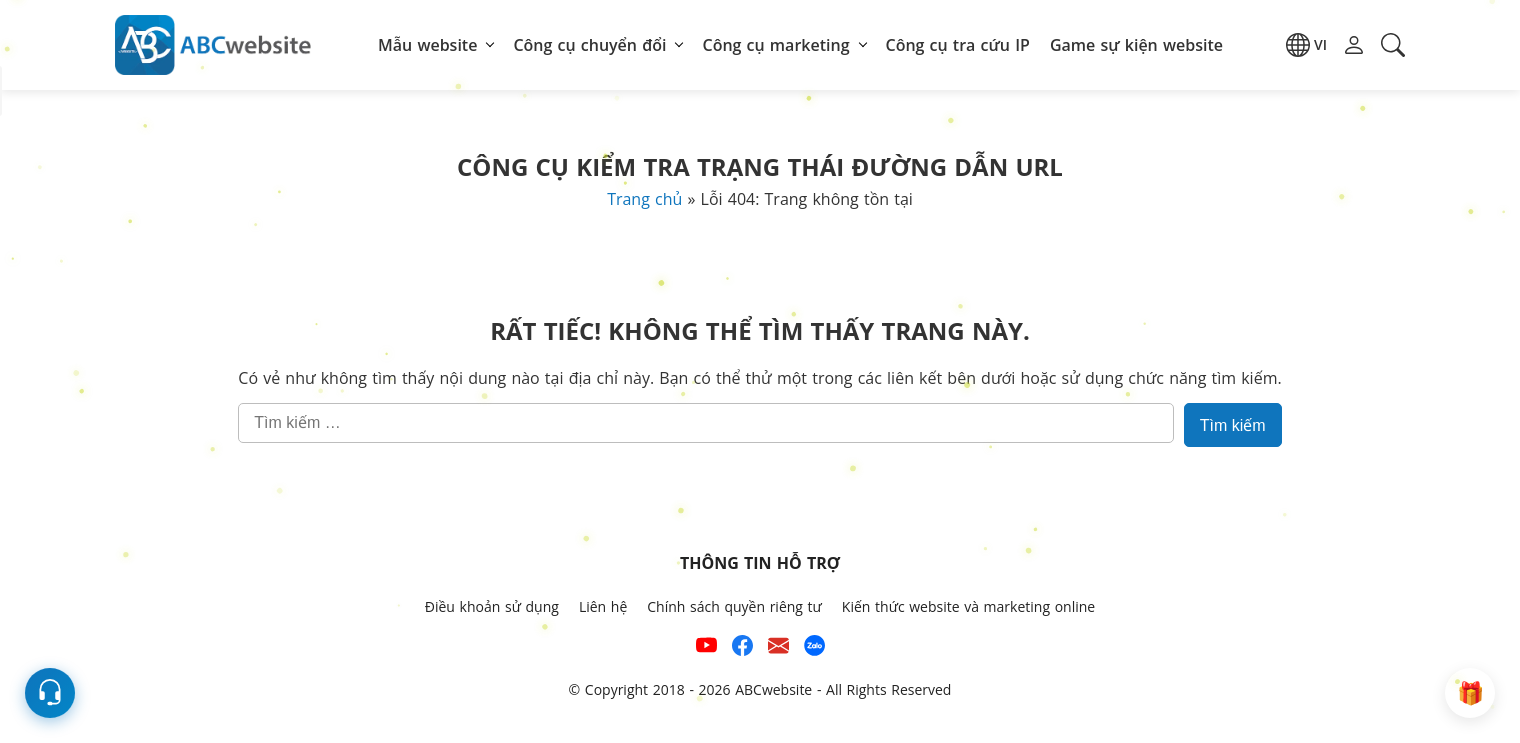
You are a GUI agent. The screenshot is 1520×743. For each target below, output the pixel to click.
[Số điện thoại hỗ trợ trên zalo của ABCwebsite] (814, 648)
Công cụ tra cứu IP (958, 45)
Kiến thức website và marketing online (968, 606)
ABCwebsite (773, 689)
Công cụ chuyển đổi (589, 45)
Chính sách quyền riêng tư (734, 606)
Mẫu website (427, 45)
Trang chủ (644, 199)
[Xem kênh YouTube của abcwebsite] (706, 648)
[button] (1306, 45)
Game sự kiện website (1136, 45)
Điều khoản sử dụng (492, 606)
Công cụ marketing (775, 45)
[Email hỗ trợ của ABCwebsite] (778, 648)
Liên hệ (603, 606)
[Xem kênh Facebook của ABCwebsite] (742, 648)
